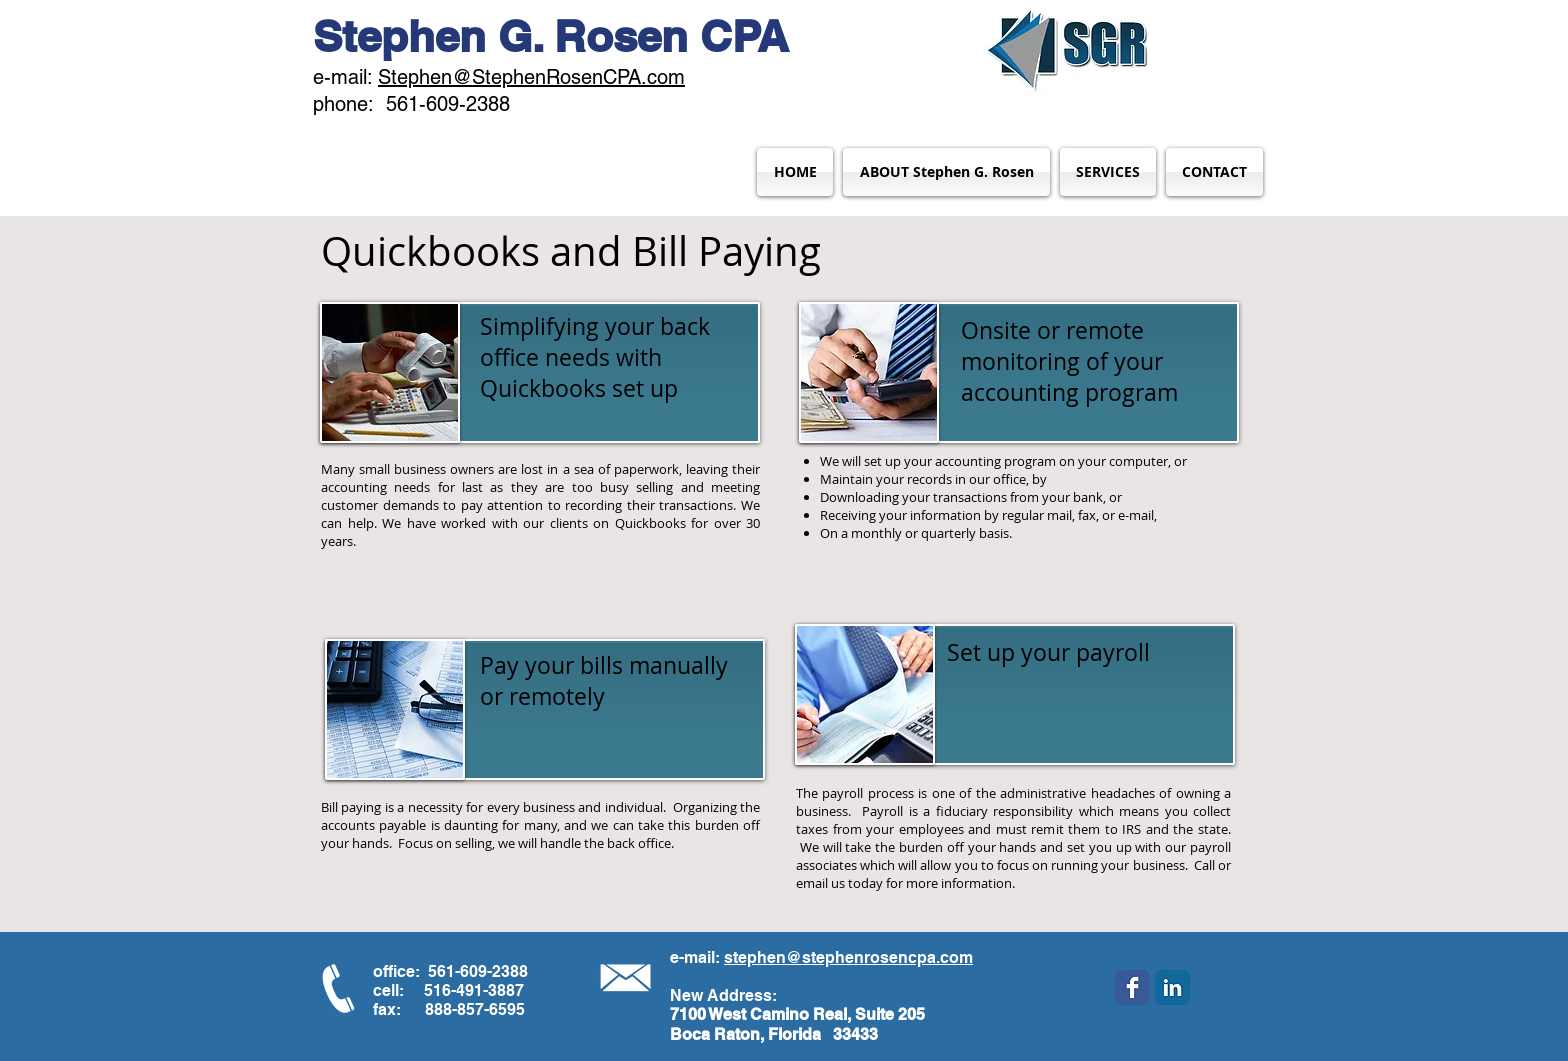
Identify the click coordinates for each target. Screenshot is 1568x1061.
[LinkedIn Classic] (1172, 987)
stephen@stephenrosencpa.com (848, 957)
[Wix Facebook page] (1132, 987)
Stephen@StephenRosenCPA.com (531, 77)
